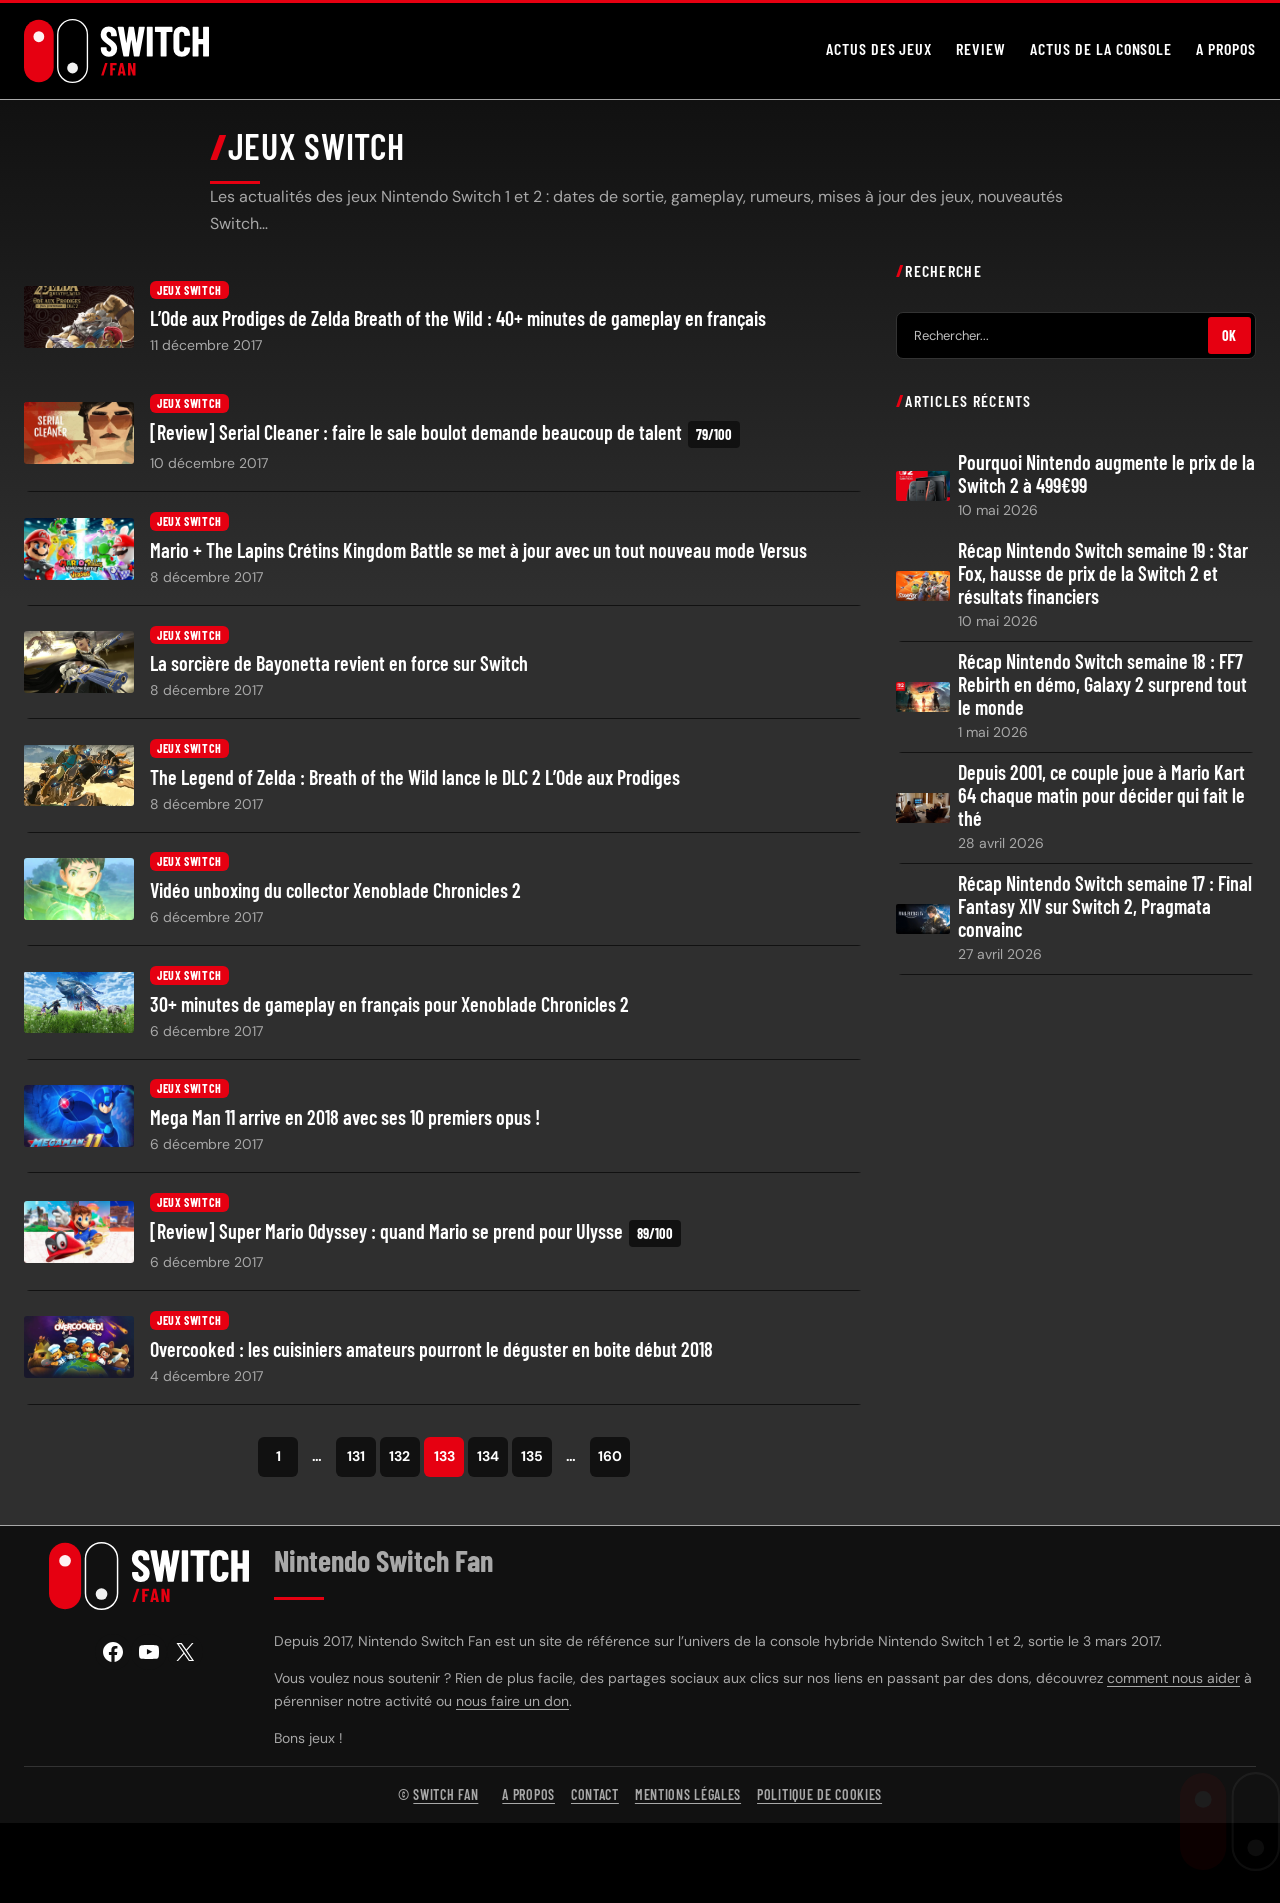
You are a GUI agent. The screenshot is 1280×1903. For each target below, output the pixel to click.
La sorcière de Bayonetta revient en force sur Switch (339, 668)
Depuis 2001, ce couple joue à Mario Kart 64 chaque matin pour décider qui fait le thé (1101, 800)
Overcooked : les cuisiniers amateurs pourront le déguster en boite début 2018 (431, 1353)
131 (356, 1461)
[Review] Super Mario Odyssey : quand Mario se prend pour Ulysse (415, 1238)
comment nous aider (1173, 1683)
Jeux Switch (189, 295)
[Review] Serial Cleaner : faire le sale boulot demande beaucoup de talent (445, 439)
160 (610, 1461)
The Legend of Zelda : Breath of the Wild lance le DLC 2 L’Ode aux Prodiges (415, 782)
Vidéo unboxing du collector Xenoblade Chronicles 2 (335, 895)
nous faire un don (512, 1706)
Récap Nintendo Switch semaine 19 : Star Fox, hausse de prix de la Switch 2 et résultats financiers (1103, 577)
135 (532, 1461)
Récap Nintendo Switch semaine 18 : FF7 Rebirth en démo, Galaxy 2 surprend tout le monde (1102, 689)
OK (1229, 340)
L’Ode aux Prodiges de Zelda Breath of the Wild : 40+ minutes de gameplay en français (458, 323)
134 (488, 1461)
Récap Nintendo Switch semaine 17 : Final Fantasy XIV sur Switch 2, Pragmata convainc (1105, 911)
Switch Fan (445, 1799)
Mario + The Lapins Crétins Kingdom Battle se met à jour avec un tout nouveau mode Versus (478, 555)
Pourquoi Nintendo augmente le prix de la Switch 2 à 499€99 (1106, 478)
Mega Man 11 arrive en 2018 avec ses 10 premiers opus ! (345, 1122)
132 (399, 1461)
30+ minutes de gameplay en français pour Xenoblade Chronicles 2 (389, 1009)
